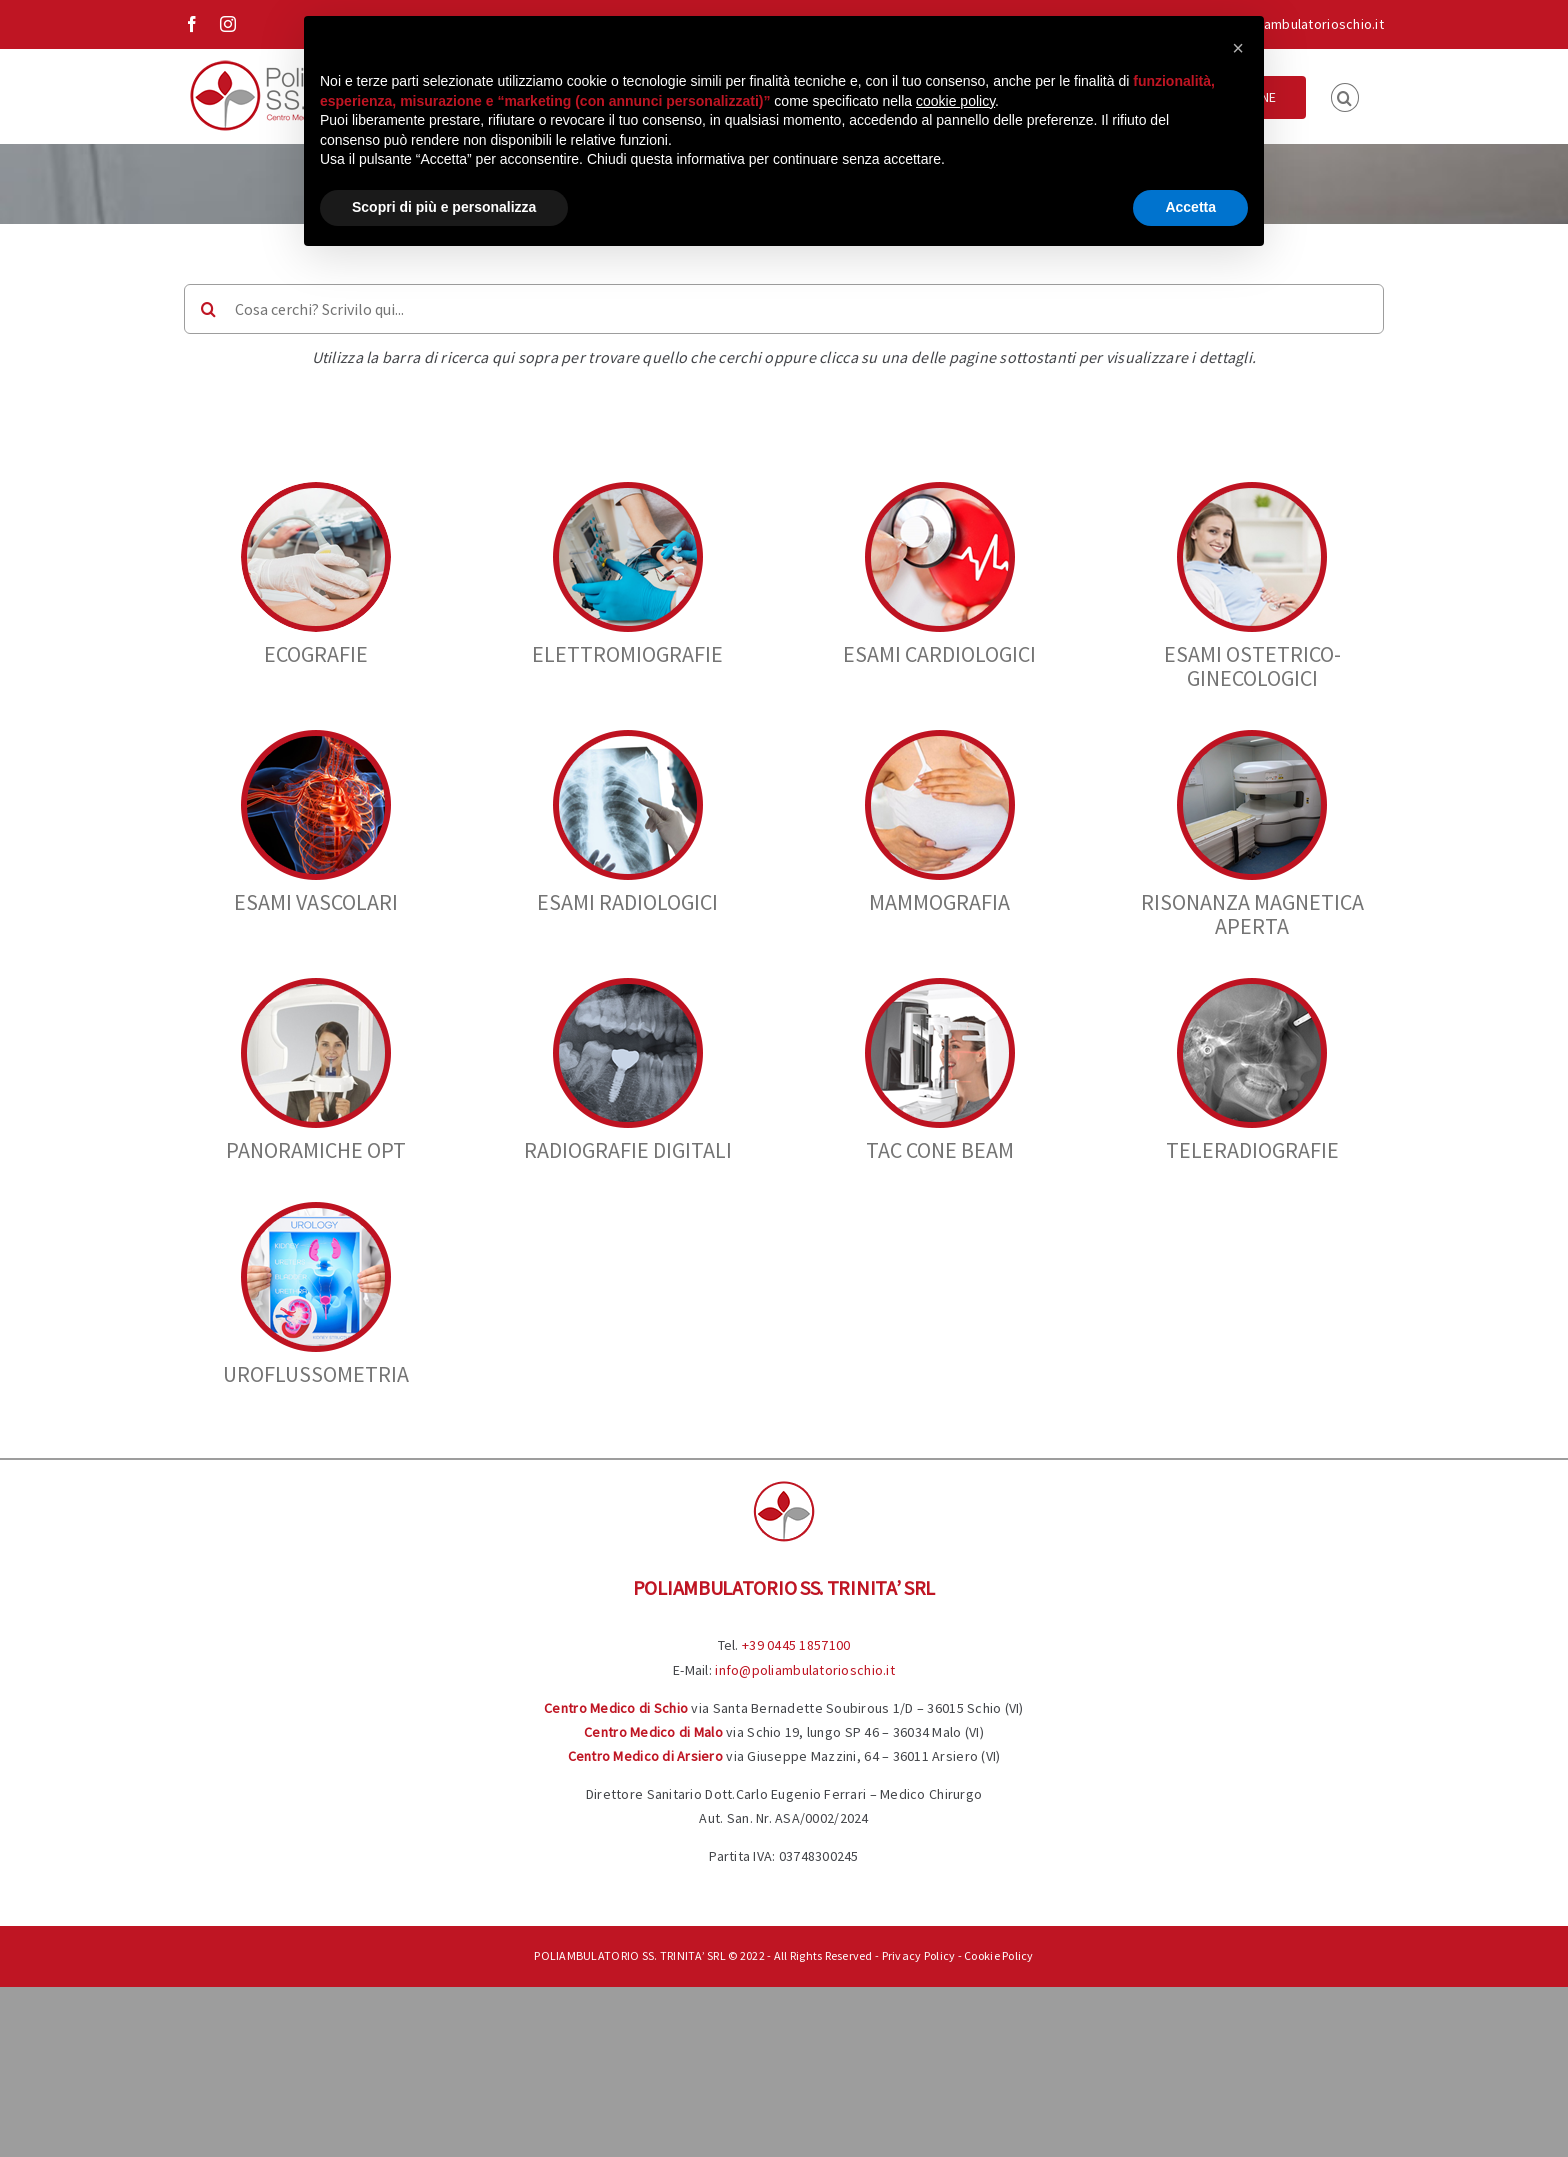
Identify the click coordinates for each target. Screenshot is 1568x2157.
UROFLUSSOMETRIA (316, 1374)
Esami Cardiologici (939, 654)
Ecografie (316, 654)
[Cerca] (209, 309)
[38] (940, 738)
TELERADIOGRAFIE (1252, 1150)
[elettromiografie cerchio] (628, 490)
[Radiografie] (628, 986)
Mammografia (939, 902)
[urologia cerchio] (316, 1210)
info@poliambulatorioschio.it (1294, 24)
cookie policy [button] (955, 101)
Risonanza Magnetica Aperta (1252, 914)
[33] (628, 738)
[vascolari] (316, 738)
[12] (1252, 490)
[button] (1345, 96)
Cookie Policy (999, 1955)
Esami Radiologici (627, 902)
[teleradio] (1252, 986)
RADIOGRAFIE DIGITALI (628, 1150)
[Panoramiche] (316, 986)
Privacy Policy (919, 1955)
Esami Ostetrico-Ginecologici (1252, 666)
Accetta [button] (1190, 207)
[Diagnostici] (1252, 738)
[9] (316, 490)
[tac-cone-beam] (940, 986)
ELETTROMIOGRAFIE (627, 654)
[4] (940, 490)
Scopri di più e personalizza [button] (444, 207)
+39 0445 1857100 (796, 1645)
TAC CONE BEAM (940, 1150)
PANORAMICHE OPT (316, 1150)
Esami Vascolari (316, 902)
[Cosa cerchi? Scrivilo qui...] (784, 309)
